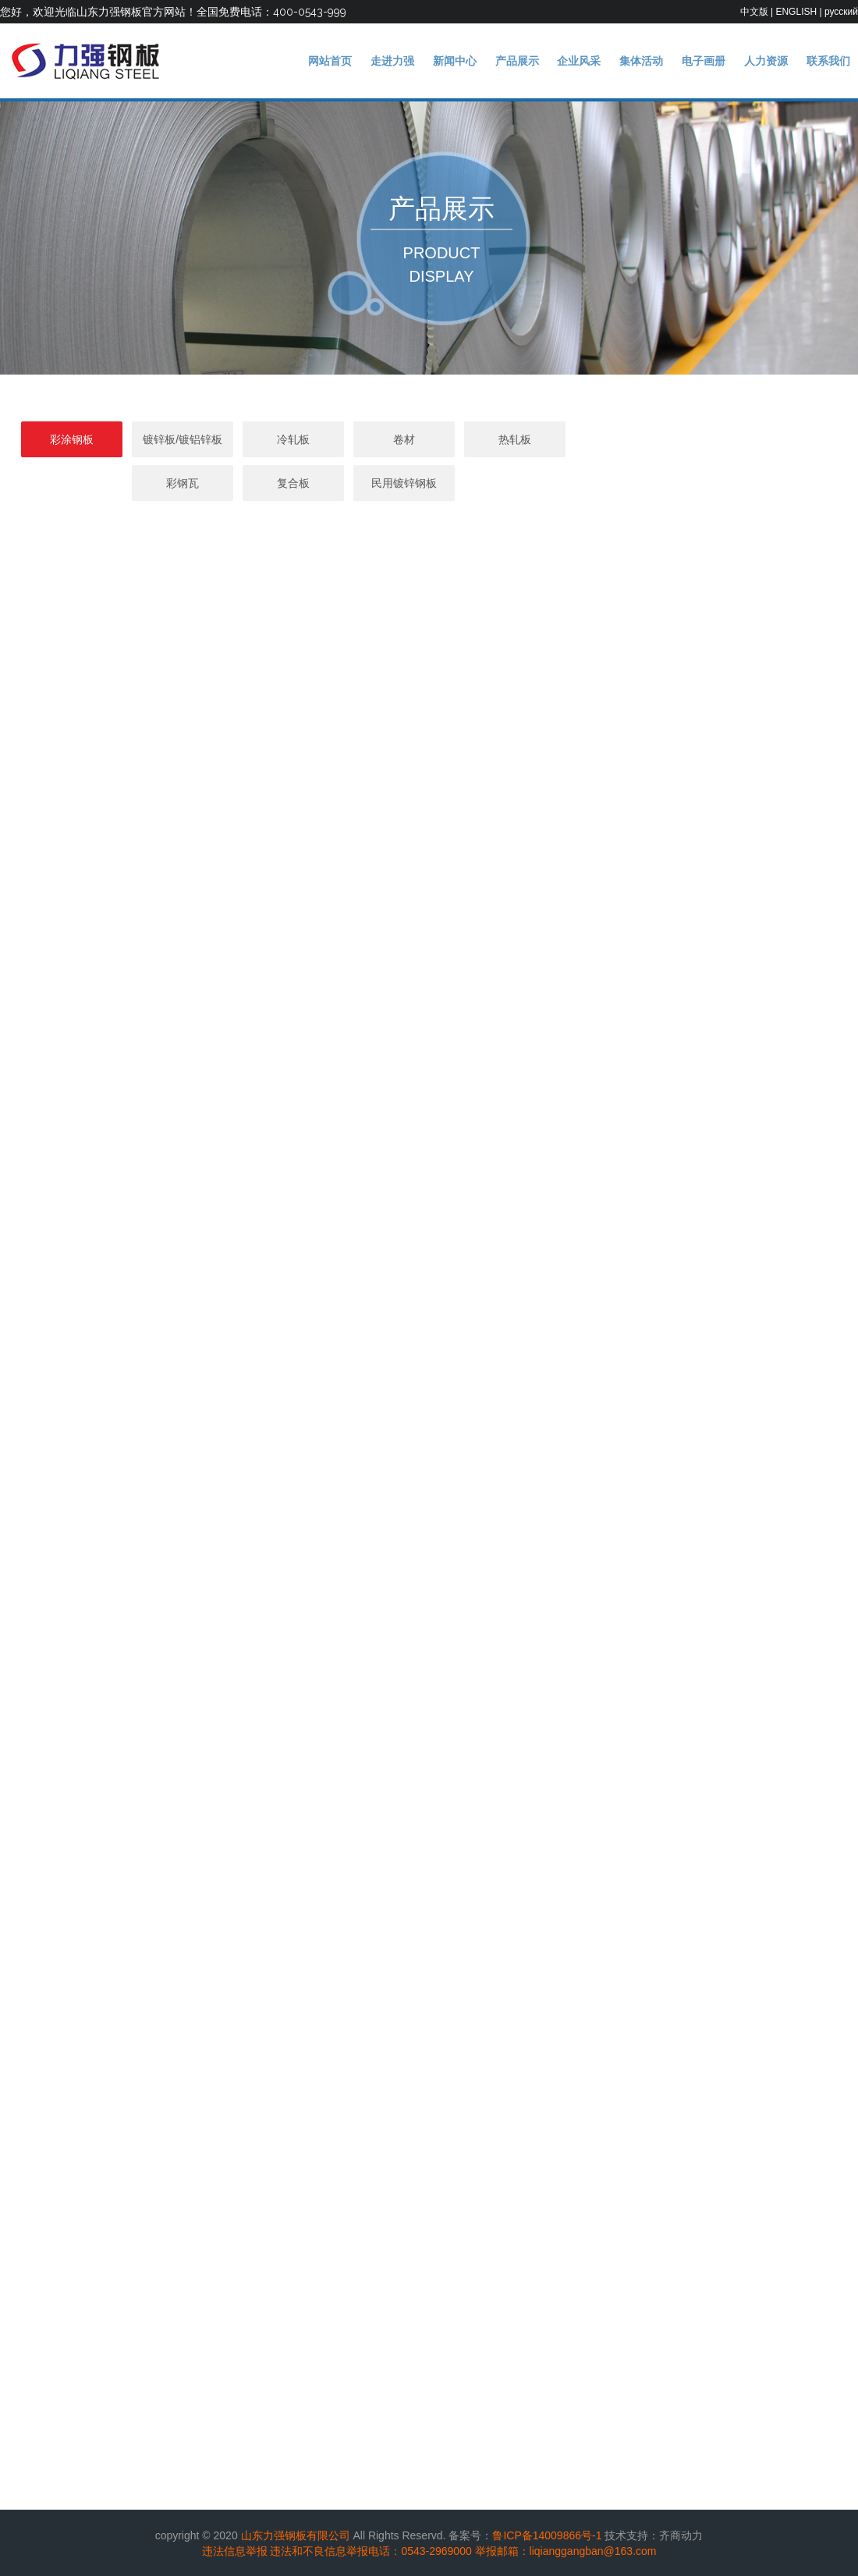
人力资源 (766, 61)
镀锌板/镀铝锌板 (207, 439)
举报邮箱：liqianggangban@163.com (566, 2551)
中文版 (754, 11)
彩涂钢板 (97, 439)
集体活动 (641, 61)
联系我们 (828, 61)
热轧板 (539, 439)
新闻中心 (455, 61)
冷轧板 (318, 439)
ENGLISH (796, 11)
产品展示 (517, 61)
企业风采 (579, 61)
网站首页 (330, 61)
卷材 (429, 439)
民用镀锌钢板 (429, 483)
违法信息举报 (235, 2551)
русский (841, 11)
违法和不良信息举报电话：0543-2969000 (370, 2551)
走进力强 (392, 61)
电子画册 (703, 61)
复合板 (761, 439)
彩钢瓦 (650, 439)
